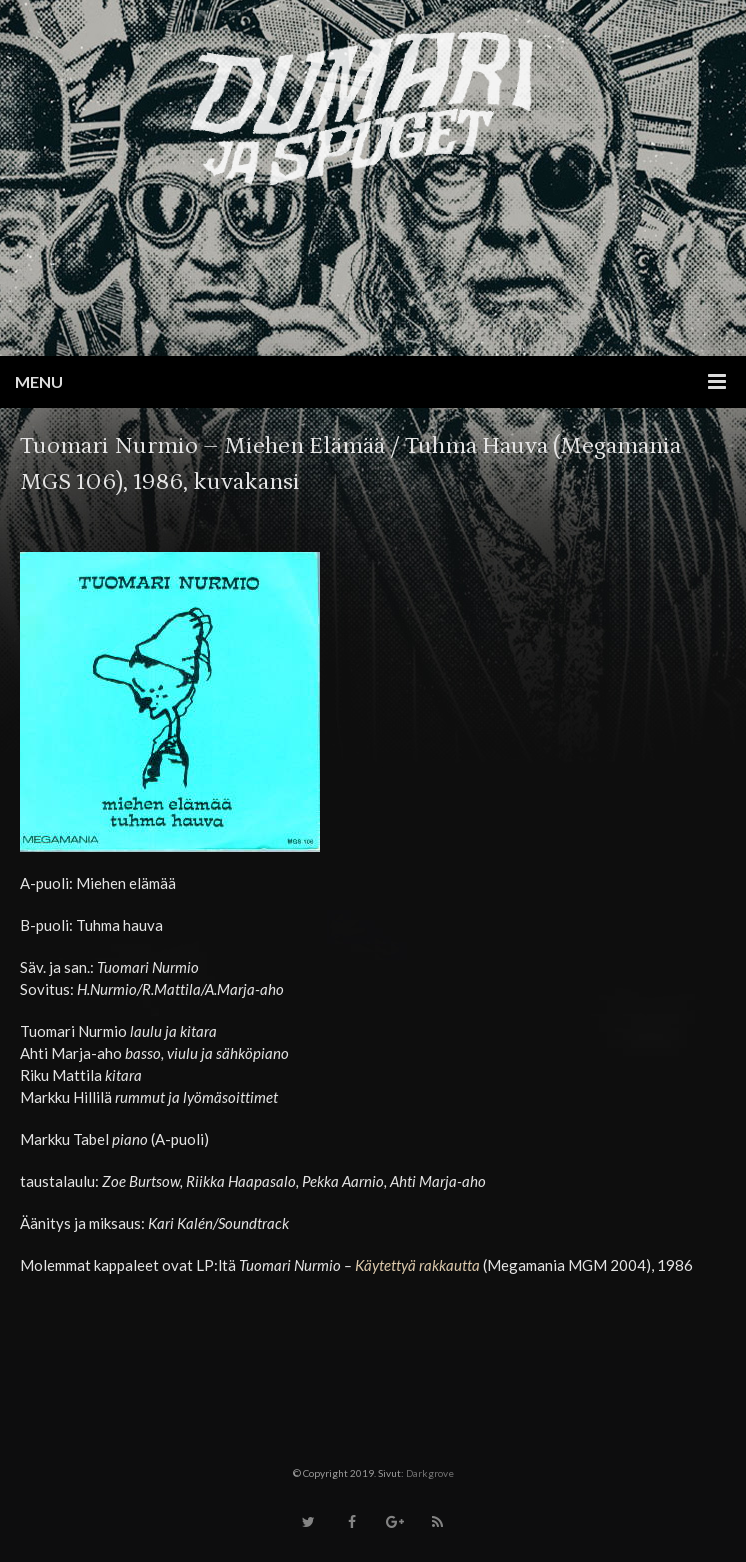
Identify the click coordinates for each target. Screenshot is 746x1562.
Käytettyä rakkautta (417, 1265)
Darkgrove (430, 1473)
